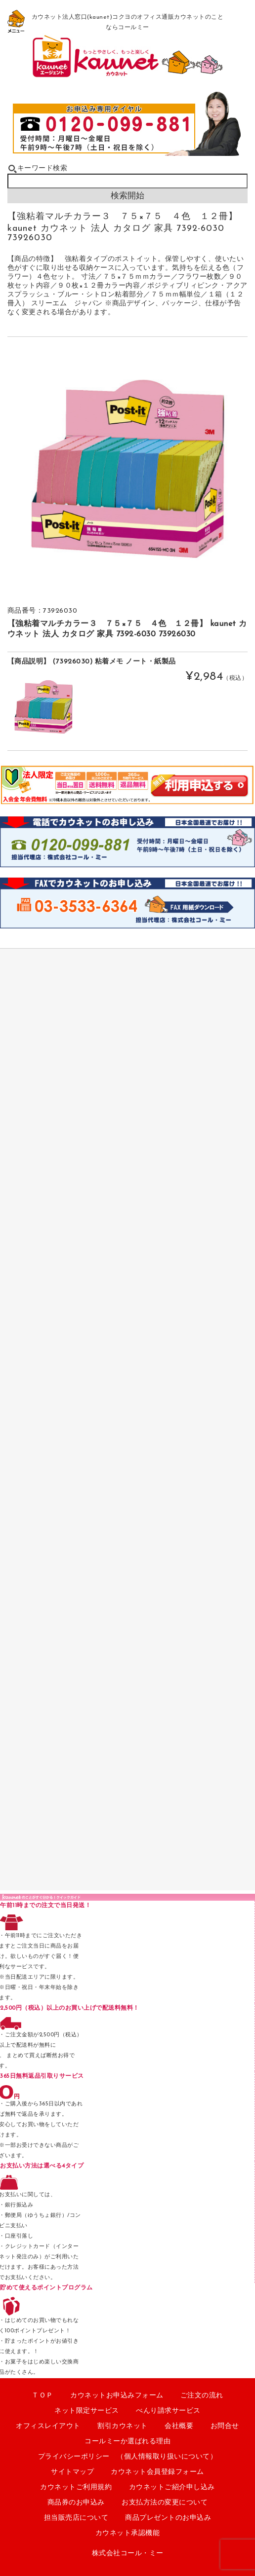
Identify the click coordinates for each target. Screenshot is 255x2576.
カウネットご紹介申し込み (172, 2487)
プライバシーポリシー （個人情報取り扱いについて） (127, 2457)
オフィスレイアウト (48, 2426)
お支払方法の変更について (165, 2502)
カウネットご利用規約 (76, 2487)
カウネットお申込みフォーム (117, 2395)
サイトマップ (72, 2472)
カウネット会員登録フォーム (157, 2472)
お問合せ (225, 2426)
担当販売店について (76, 2518)
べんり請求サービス (168, 2411)
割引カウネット (122, 2426)
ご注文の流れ (201, 2395)
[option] (127, 469)
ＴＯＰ (42, 2395)
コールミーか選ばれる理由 (127, 2441)
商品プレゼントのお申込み (168, 2518)
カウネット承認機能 (127, 2533)
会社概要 (179, 2426)
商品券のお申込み (76, 2502)
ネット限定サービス (86, 2411)
